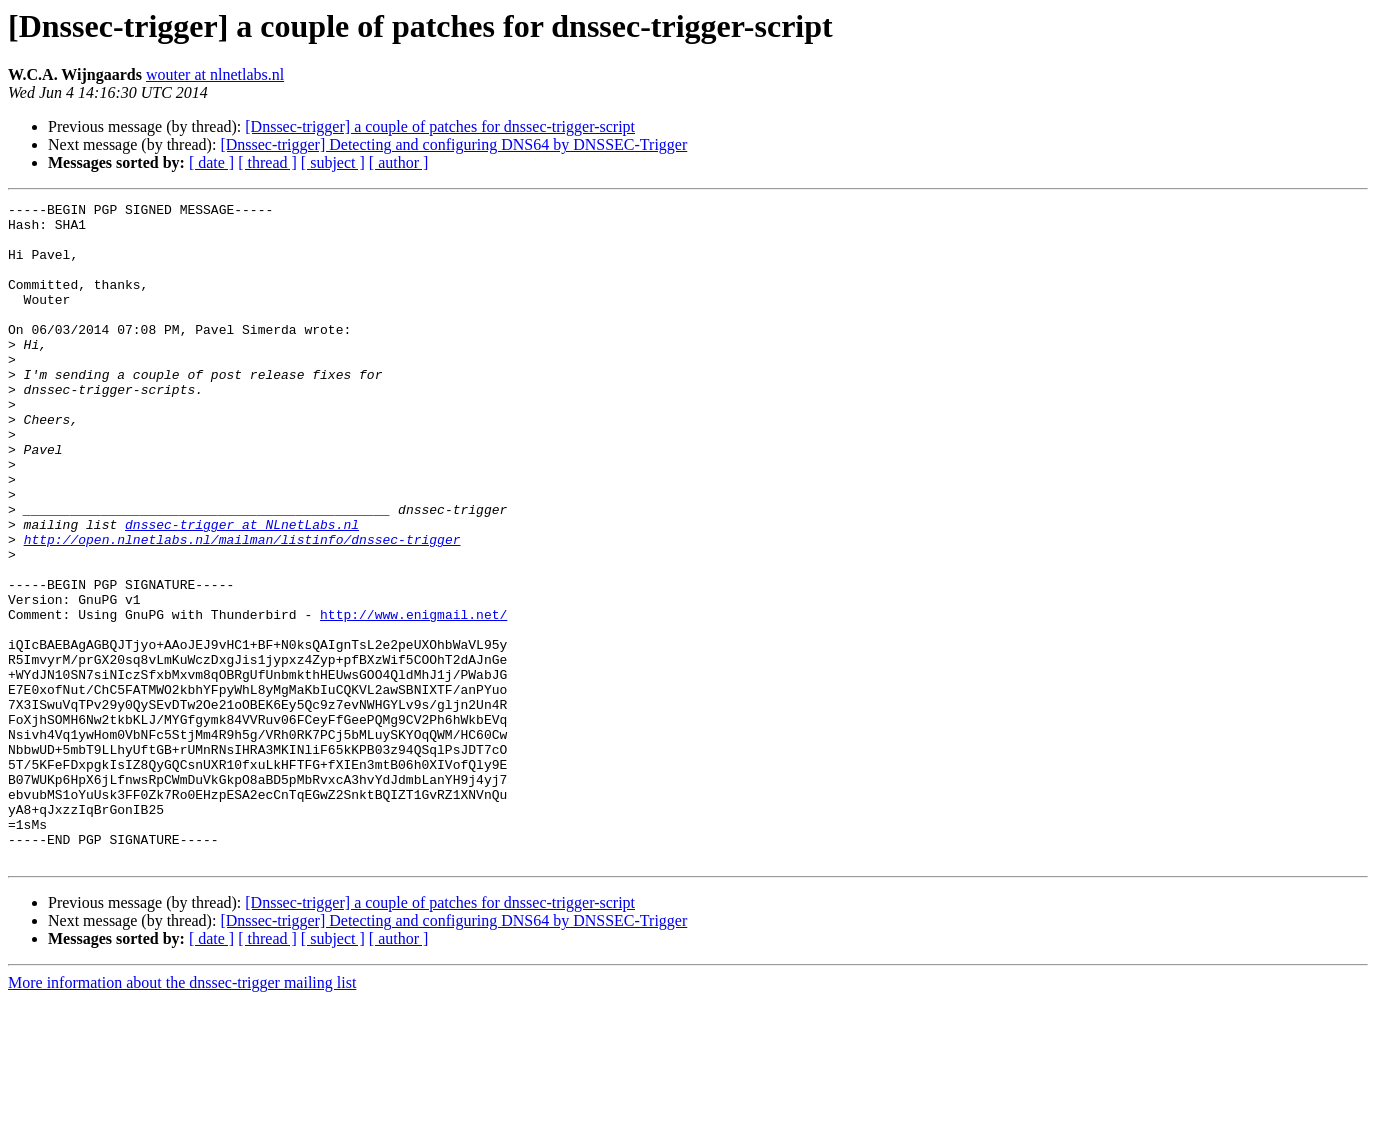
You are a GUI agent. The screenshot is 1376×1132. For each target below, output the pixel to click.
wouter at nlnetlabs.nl (215, 74)
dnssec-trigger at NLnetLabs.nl (242, 590)
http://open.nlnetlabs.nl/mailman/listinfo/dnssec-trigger (242, 608)
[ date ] (211, 162)
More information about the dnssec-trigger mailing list (182, 1114)
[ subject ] (333, 162)
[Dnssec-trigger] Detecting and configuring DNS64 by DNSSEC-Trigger (453, 144)
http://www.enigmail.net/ (413, 698)
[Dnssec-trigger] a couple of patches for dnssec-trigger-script (440, 126)
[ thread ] (267, 162)
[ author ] (399, 162)
